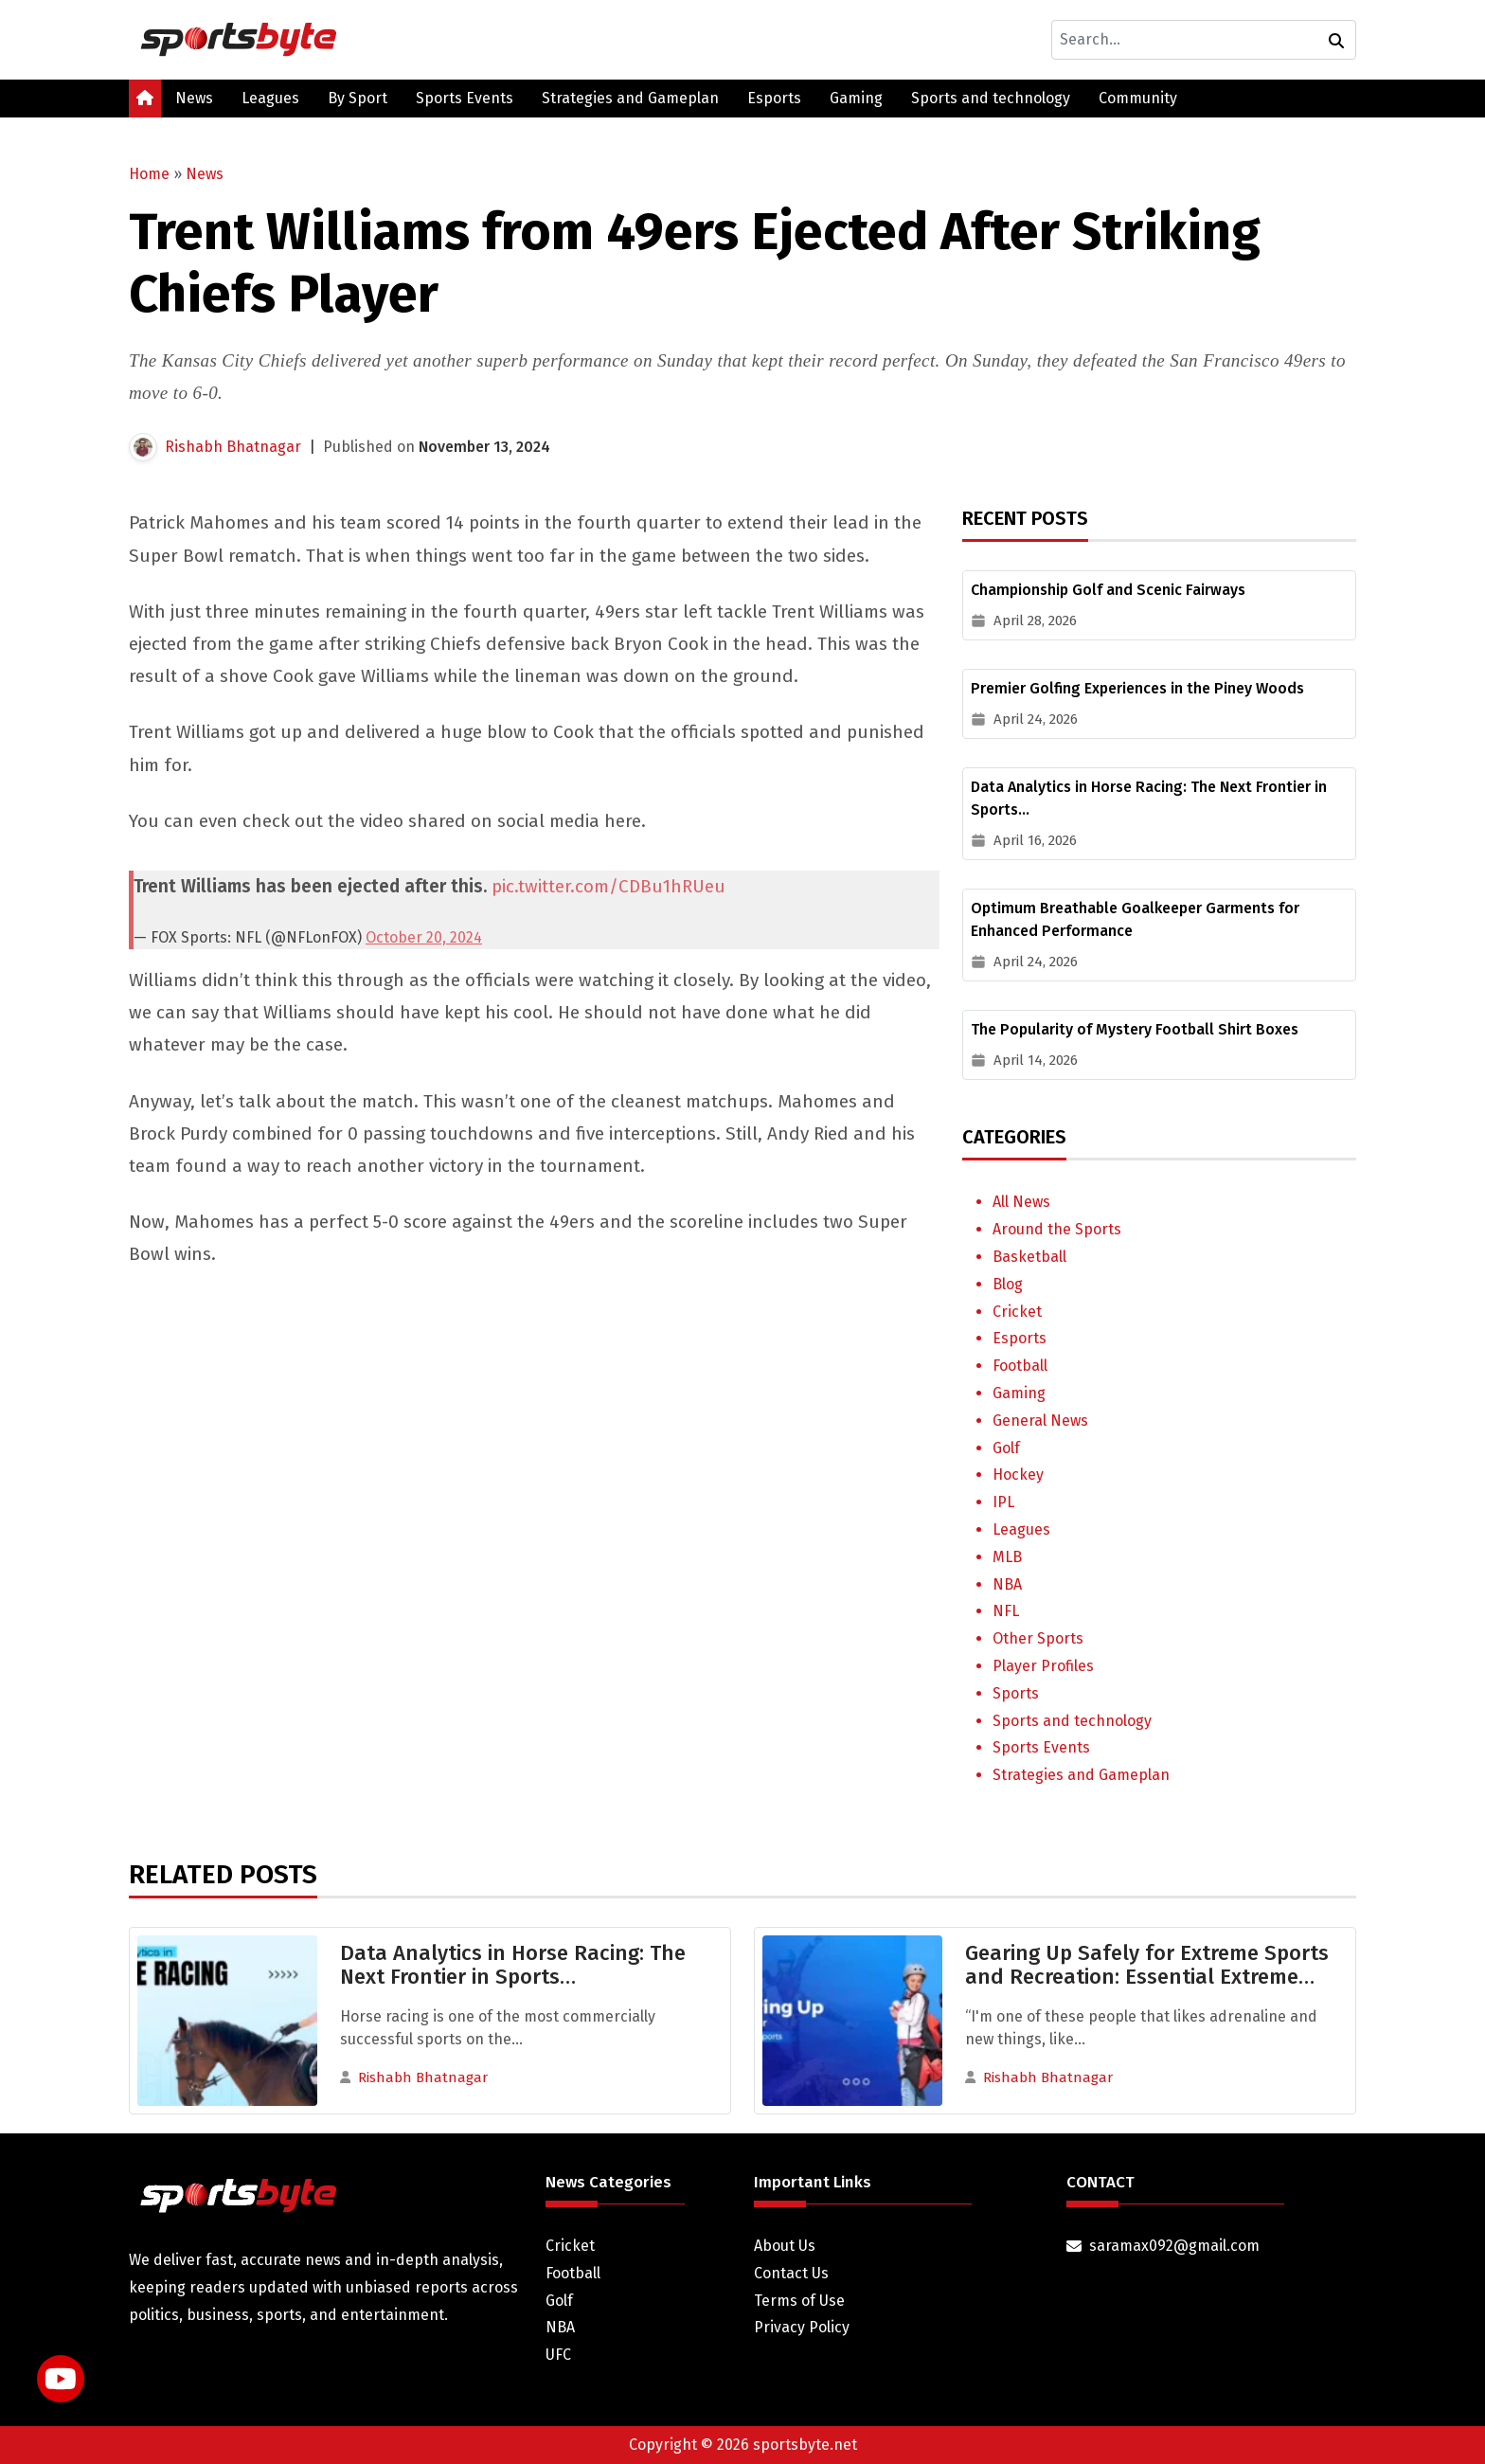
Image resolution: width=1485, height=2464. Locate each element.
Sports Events (464, 98)
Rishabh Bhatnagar (233, 447)
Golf (1006, 1448)
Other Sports (1038, 1638)
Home (149, 174)
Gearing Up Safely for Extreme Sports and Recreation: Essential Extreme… (1147, 1964)
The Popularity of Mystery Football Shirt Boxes (1134, 1029)
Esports (774, 98)
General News (1040, 1421)
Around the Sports (1057, 1229)
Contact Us (791, 2273)
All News (1021, 1202)
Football (1020, 1366)
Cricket (1017, 1312)
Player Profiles (1043, 1666)
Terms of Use (799, 2301)
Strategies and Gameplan (630, 98)
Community (1138, 98)
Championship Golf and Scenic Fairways (1108, 590)
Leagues (270, 98)
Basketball (1029, 1257)
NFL (1006, 1611)
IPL (1003, 1502)
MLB (1007, 1557)
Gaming (856, 98)
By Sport (357, 98)
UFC (558, 2355)
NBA (1007, 1584)
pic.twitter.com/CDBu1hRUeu (608, 886)
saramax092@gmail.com (1174, 2246)
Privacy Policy (802, 2327)
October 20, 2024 (424, 937)
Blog (1008, 1284)
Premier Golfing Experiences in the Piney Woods (1137, 688)
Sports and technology (990, 98)
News (194, 98)
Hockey (1018, 1475)
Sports (1016, 1693)
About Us (784, 2246)
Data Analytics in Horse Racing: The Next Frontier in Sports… (513, 1964)
